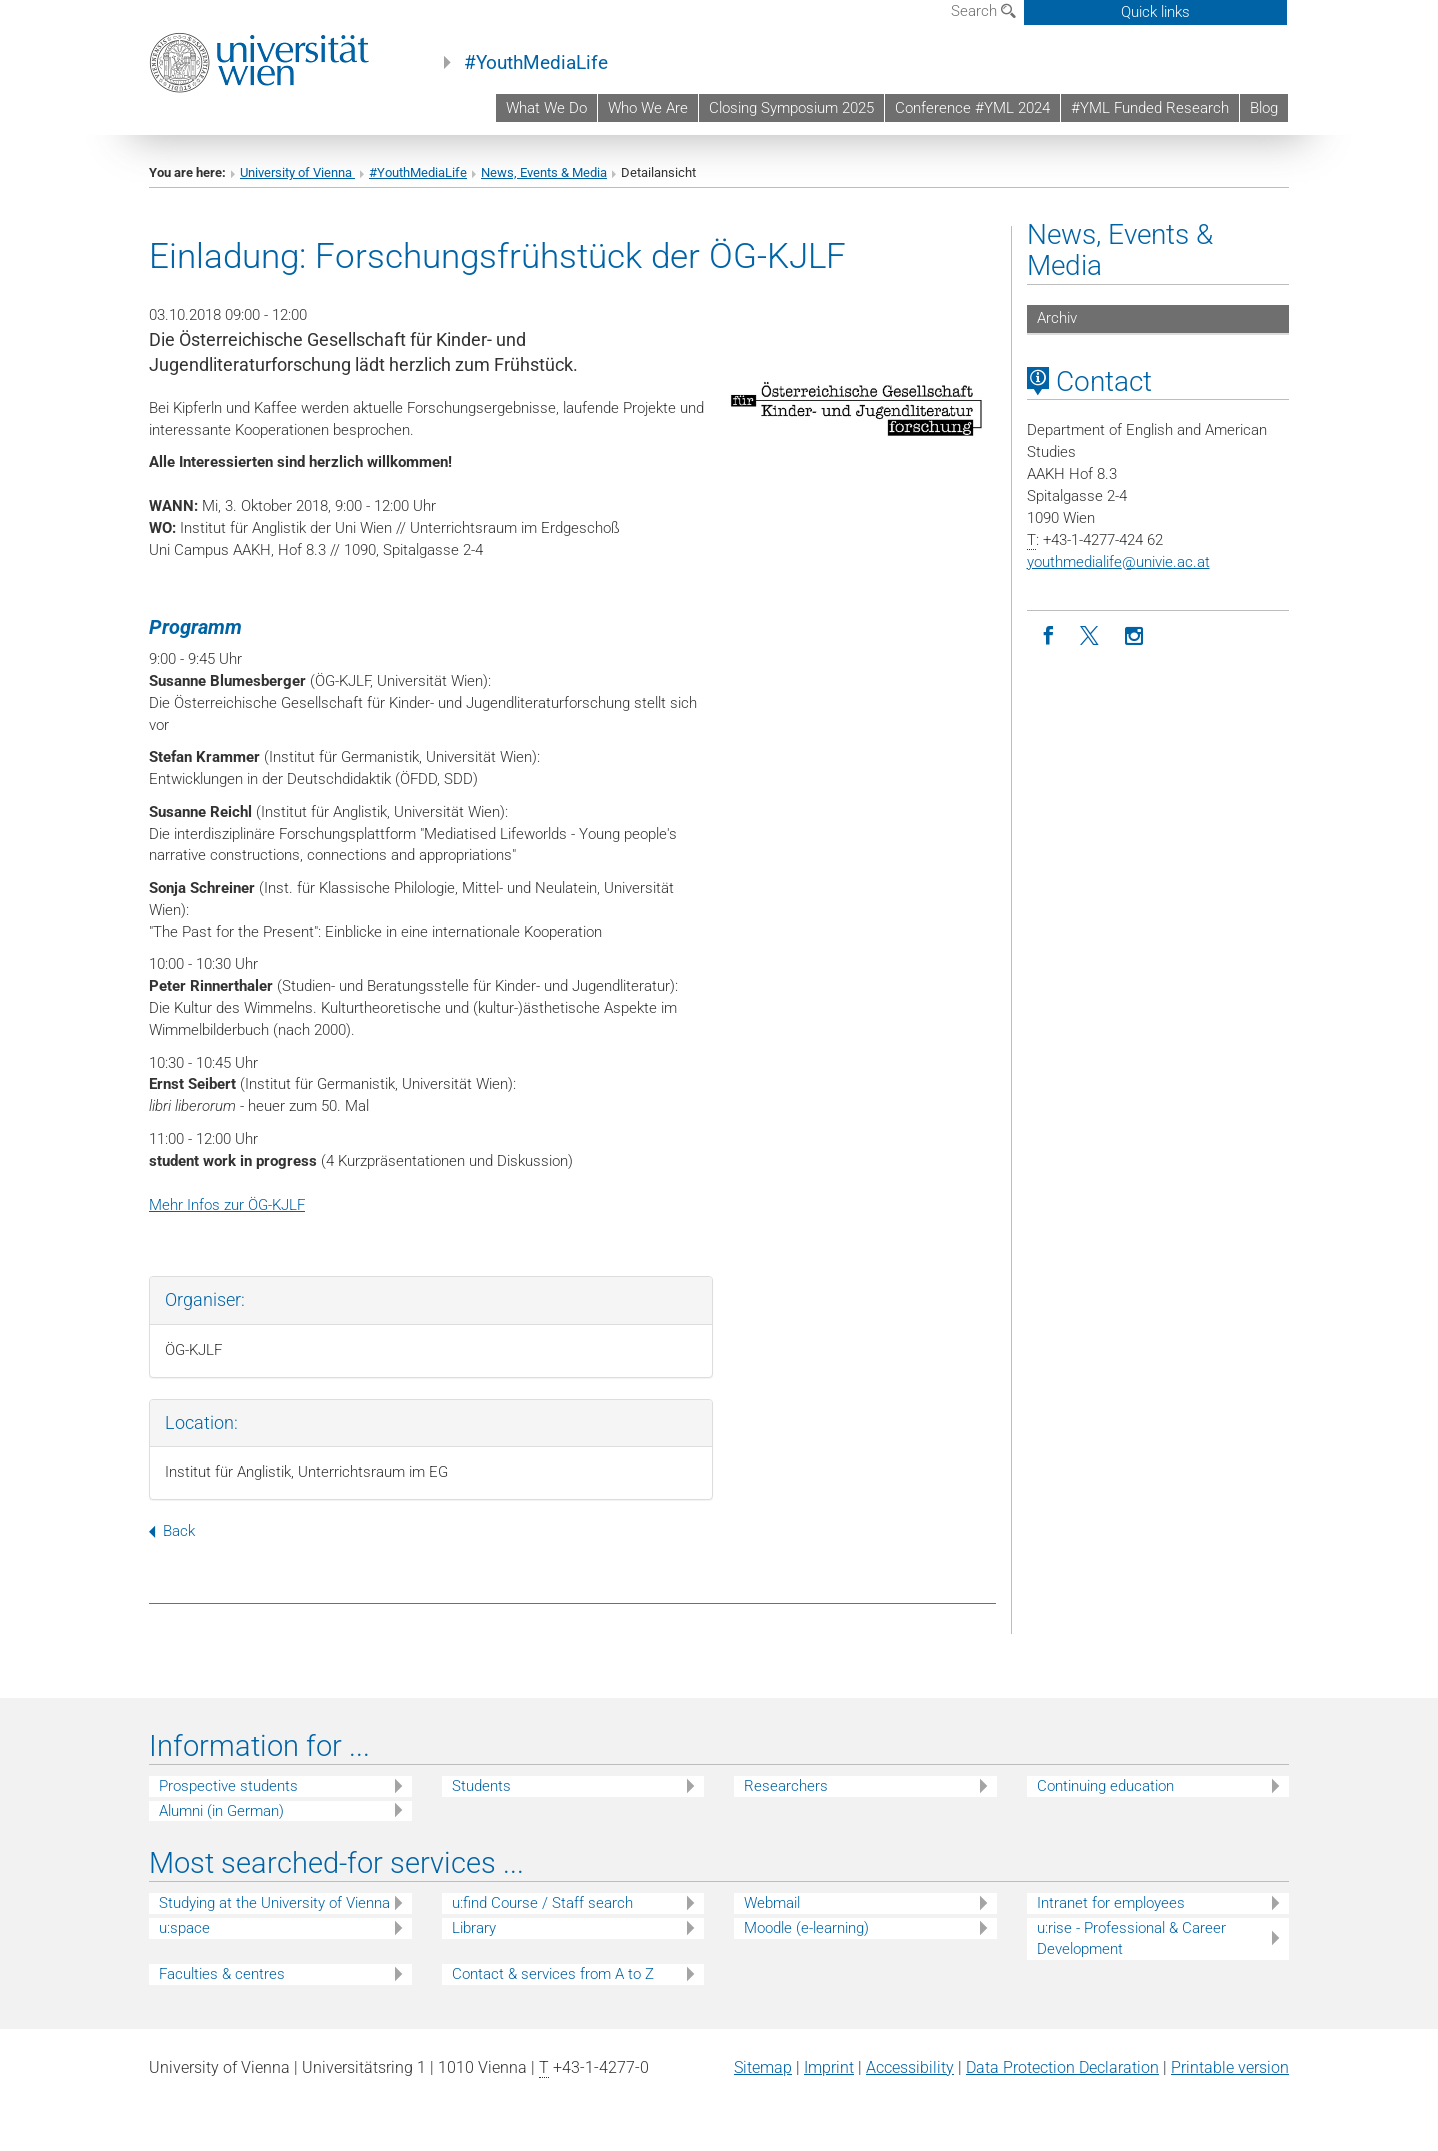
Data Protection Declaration (1062, 2067)
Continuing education (1105, 1786)
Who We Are (648, 108)
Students (481, 1786)
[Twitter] (1091, 636)
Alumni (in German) (221, 1811)
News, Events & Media (544, 172)
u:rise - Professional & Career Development (1131, 1938)
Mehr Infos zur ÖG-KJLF (227, 1205)
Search (983, 11)
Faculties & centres (222, 1974)
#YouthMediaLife (536, 63)
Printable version (1230, 2067)
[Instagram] (1134, 636)
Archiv (1057, 318)
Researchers (786, 1786)
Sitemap (763, 2067)
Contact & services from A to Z (553, 1974)
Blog (1264, 108)
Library (474, 1928)
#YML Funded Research (1150, 108)
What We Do (546, 108)
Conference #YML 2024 (972, 108)
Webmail (772, 1903)
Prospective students (228, 1786)
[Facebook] (1048, 636)
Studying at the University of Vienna (274, 1903)
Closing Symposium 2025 (791, 108)
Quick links (1155, 12)
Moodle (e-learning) (806, 1928)
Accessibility (910, 2067)
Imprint (829, 2067)
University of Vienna (297, 172)
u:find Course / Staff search (542, 1903)
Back (172, 1531)
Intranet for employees (1111, 1903)
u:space (184, 1928)
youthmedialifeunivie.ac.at (1118, 562)
